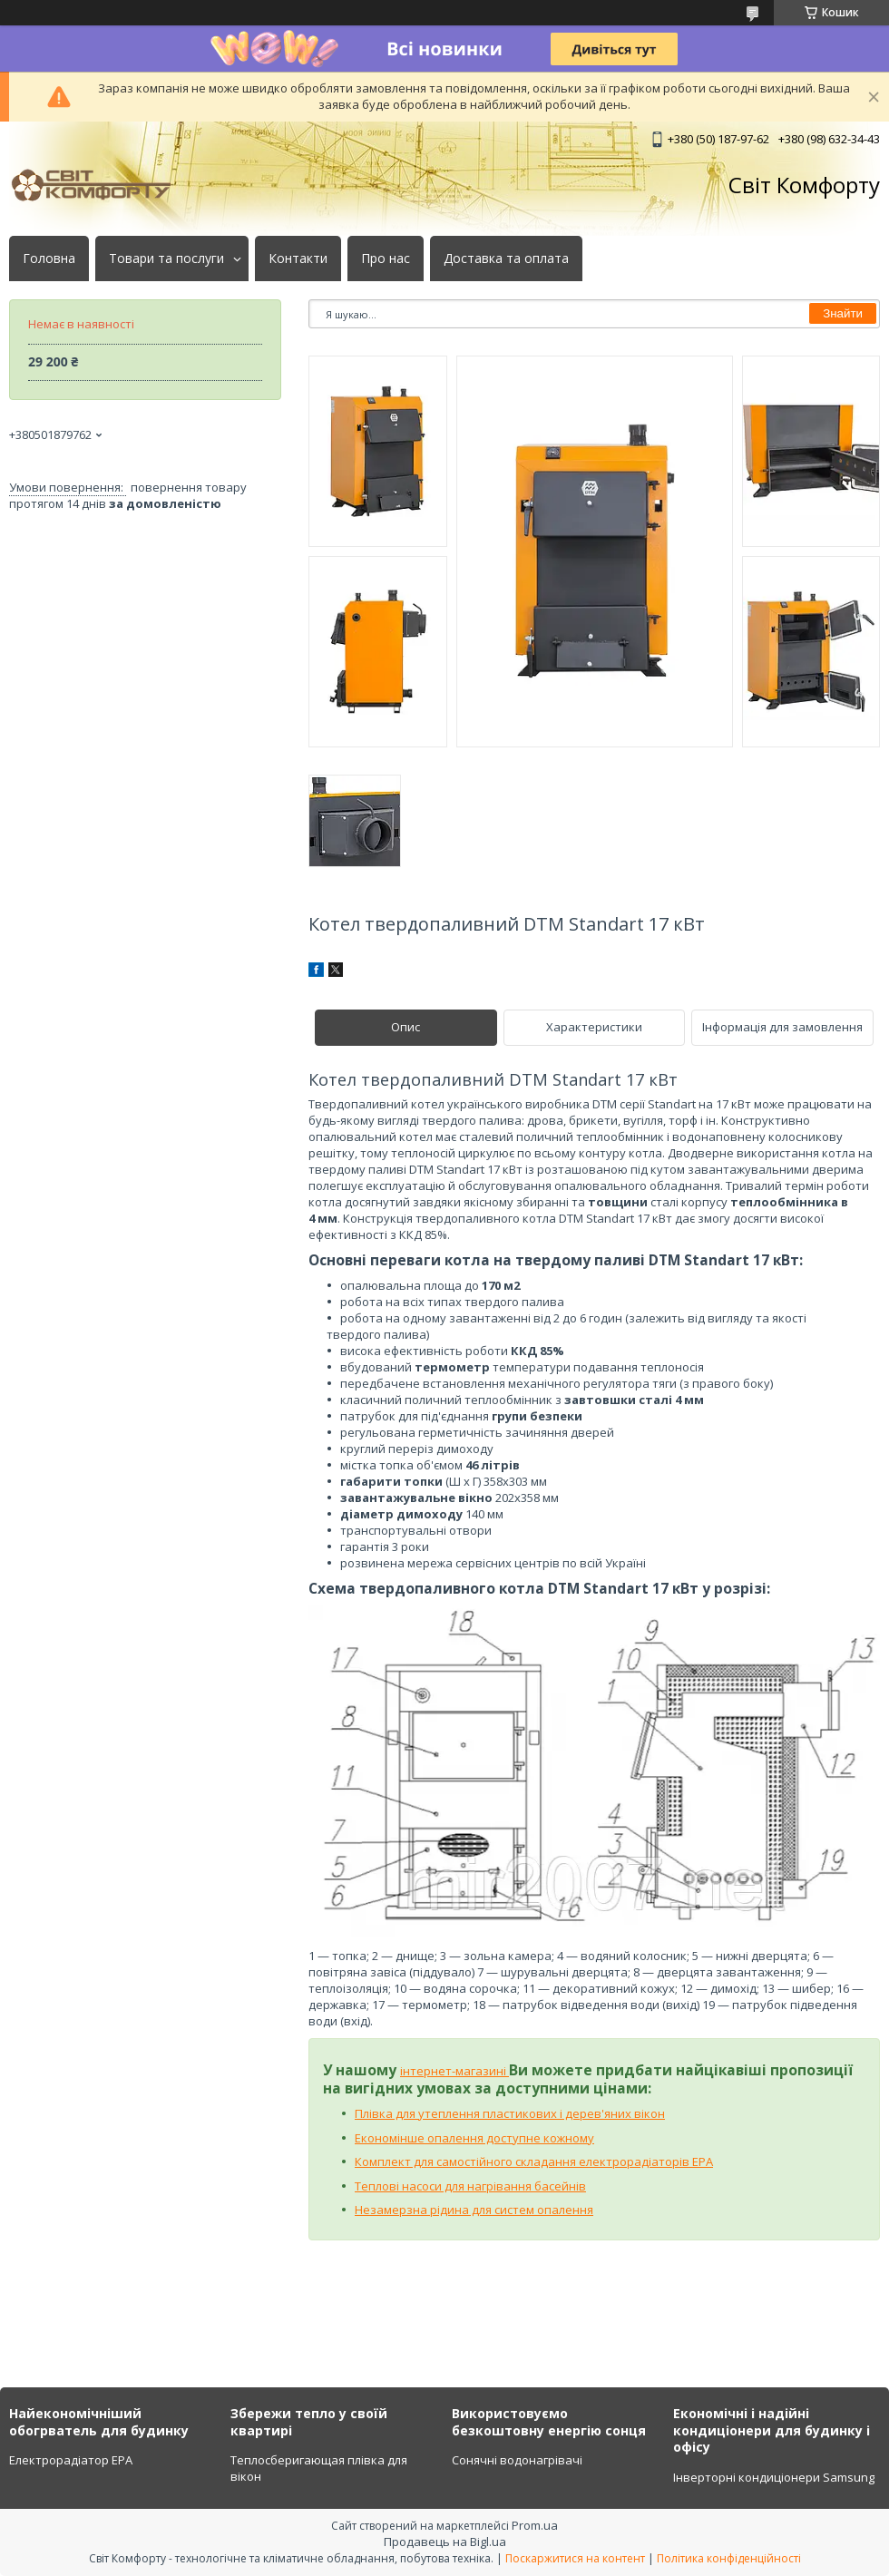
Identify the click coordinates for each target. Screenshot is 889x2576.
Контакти (298, 258)
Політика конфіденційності (729, 2558)
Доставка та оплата (506, 258)
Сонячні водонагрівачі (517, 2460)
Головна (49, 258)
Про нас (385, 258)
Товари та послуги (166, 258)
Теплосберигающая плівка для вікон (318, 2468)
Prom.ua (535, 2525)
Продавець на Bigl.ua (445, 2541)
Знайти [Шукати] (843, 313)
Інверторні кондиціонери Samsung (773, 2477)
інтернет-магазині (454, 2071)
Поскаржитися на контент (575, 2558)
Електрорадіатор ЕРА (70, 2460)
